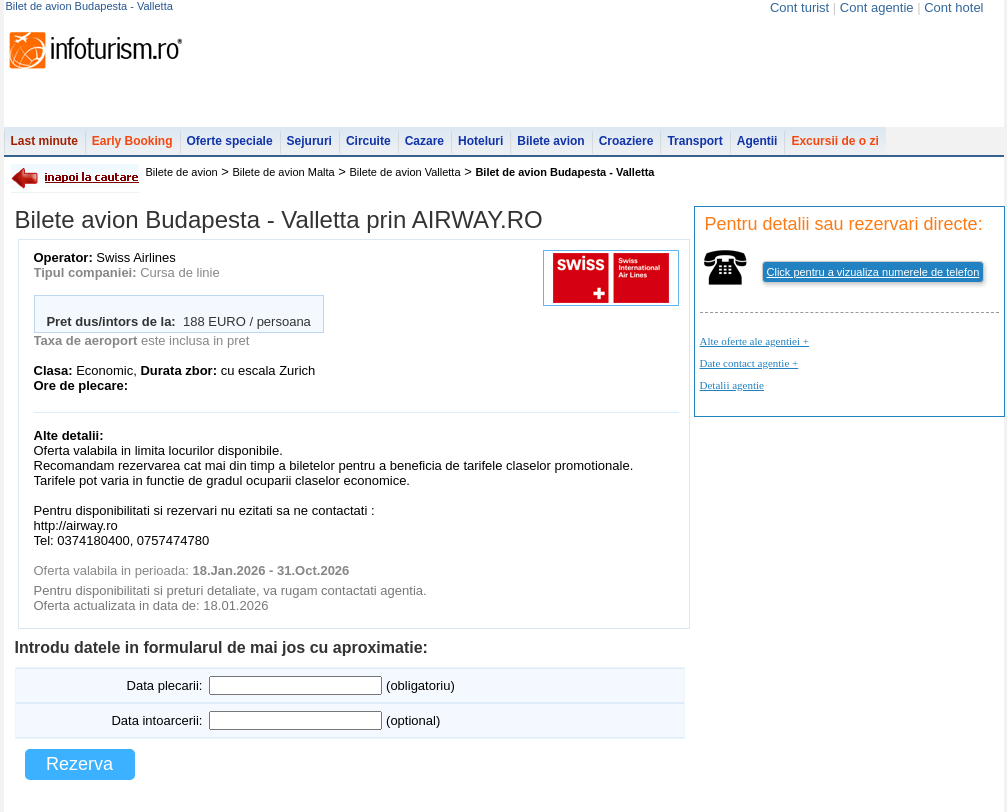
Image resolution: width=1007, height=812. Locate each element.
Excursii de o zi (834, 141)
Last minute (44, 141)
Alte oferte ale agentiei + (754, 341)
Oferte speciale (230, 141)
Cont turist (799, 7)
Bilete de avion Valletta (404, 172)
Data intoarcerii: (156, 720)
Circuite (368, 141)
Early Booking (132, 141)
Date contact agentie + (749, 363)
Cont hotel (953, 7)
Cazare (424, 141)
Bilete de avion (182, 172)
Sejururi (309, 141)
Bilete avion (550, 141)
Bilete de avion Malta (284, 172)
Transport (694, 141)
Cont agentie (877, 7)
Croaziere (626, 141)
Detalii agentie (732, 385)
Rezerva (79, 764)
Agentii (757, 141)
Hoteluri (480, 141)
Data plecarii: (165, 685)
